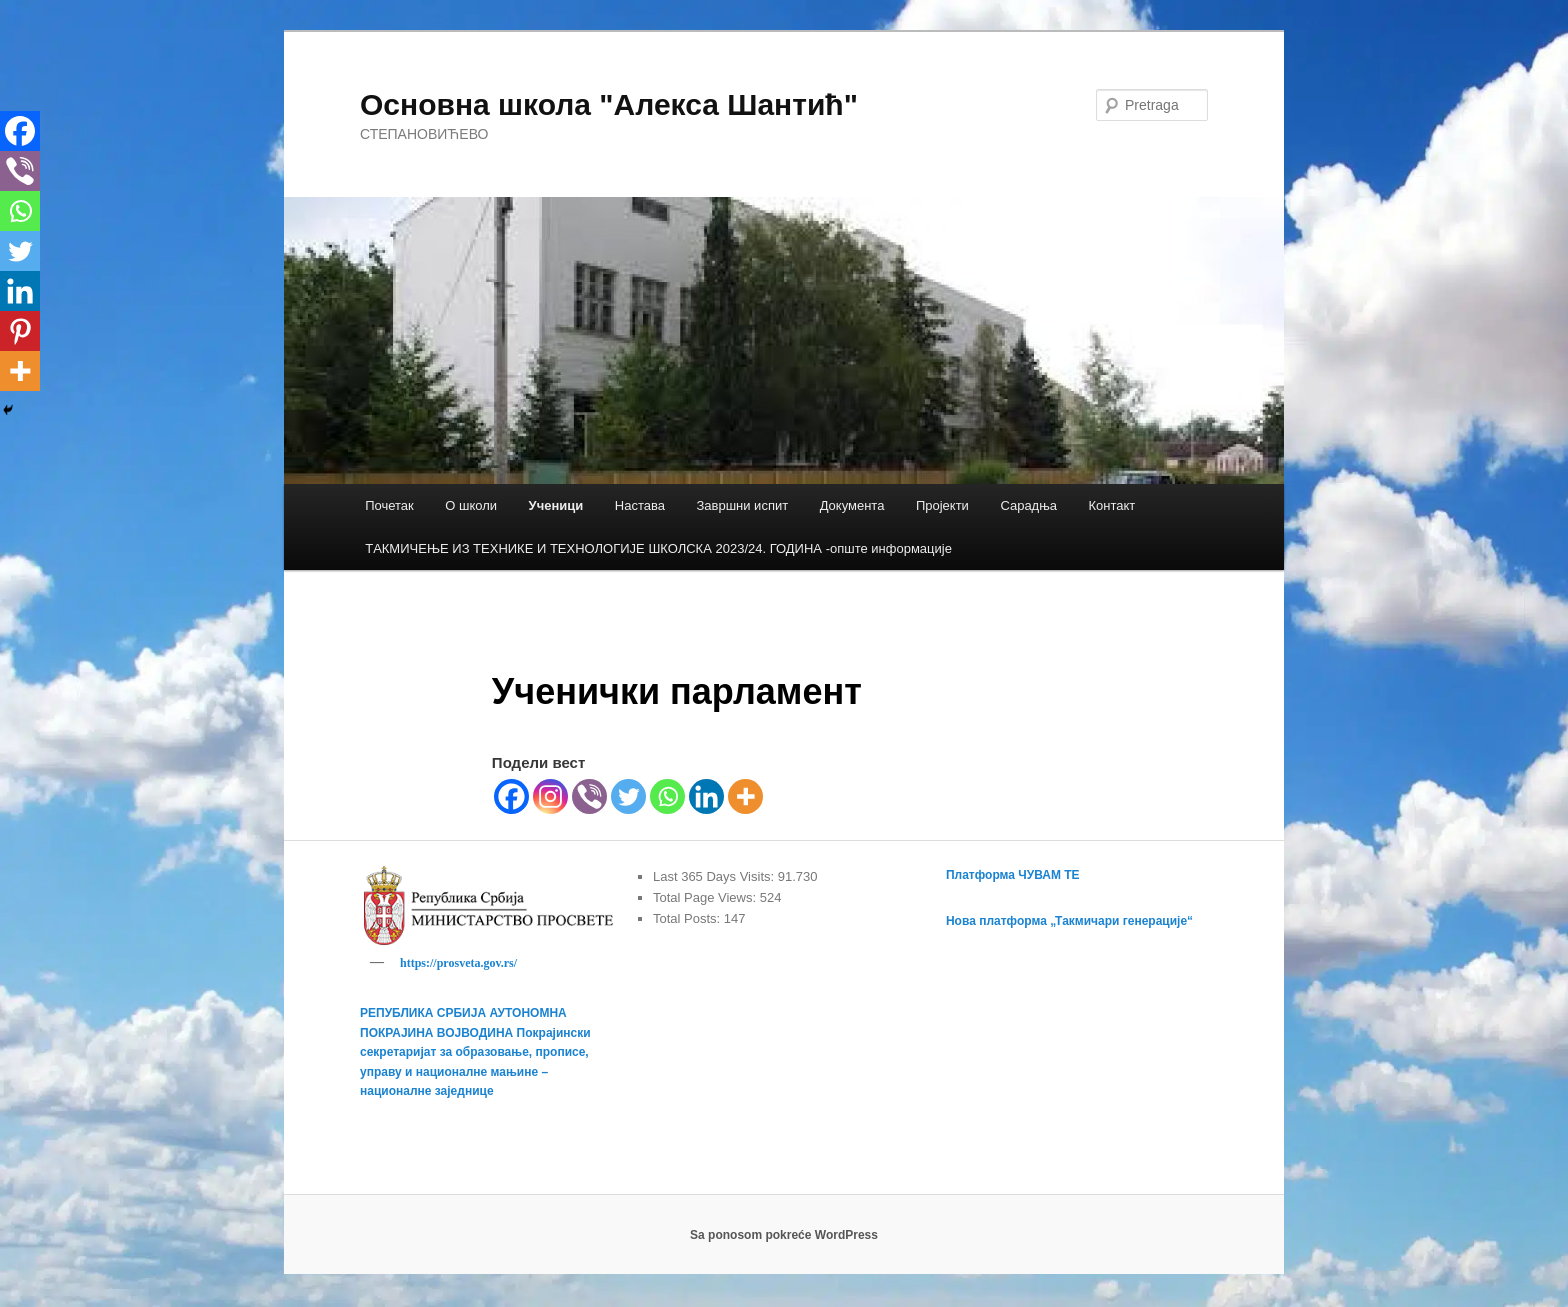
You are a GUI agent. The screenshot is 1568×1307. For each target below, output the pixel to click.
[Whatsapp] (667, 796)
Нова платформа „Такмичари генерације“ (1069, 921)
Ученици (556, 505)
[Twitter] (628, 796)
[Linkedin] (706, 796)
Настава (640, 505)
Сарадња (1028, 505)
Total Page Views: (706, 897)
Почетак (389, 505)
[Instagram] (550, 796)
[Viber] (589, 796)
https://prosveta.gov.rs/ (458, 963)
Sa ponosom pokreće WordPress (784, 1238)
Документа (852, 505)
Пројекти (942, 505)
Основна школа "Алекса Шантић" (609, 104)
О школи (471, 505)
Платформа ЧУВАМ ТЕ (1013, 875)
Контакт (1112, 505)
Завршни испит (742, 505)
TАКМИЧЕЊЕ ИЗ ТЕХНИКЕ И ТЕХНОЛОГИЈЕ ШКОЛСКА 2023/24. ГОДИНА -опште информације (658, 548)
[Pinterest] (20, 331)
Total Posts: (688, 918)
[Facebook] (511, 796)
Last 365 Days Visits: (715, 876)
